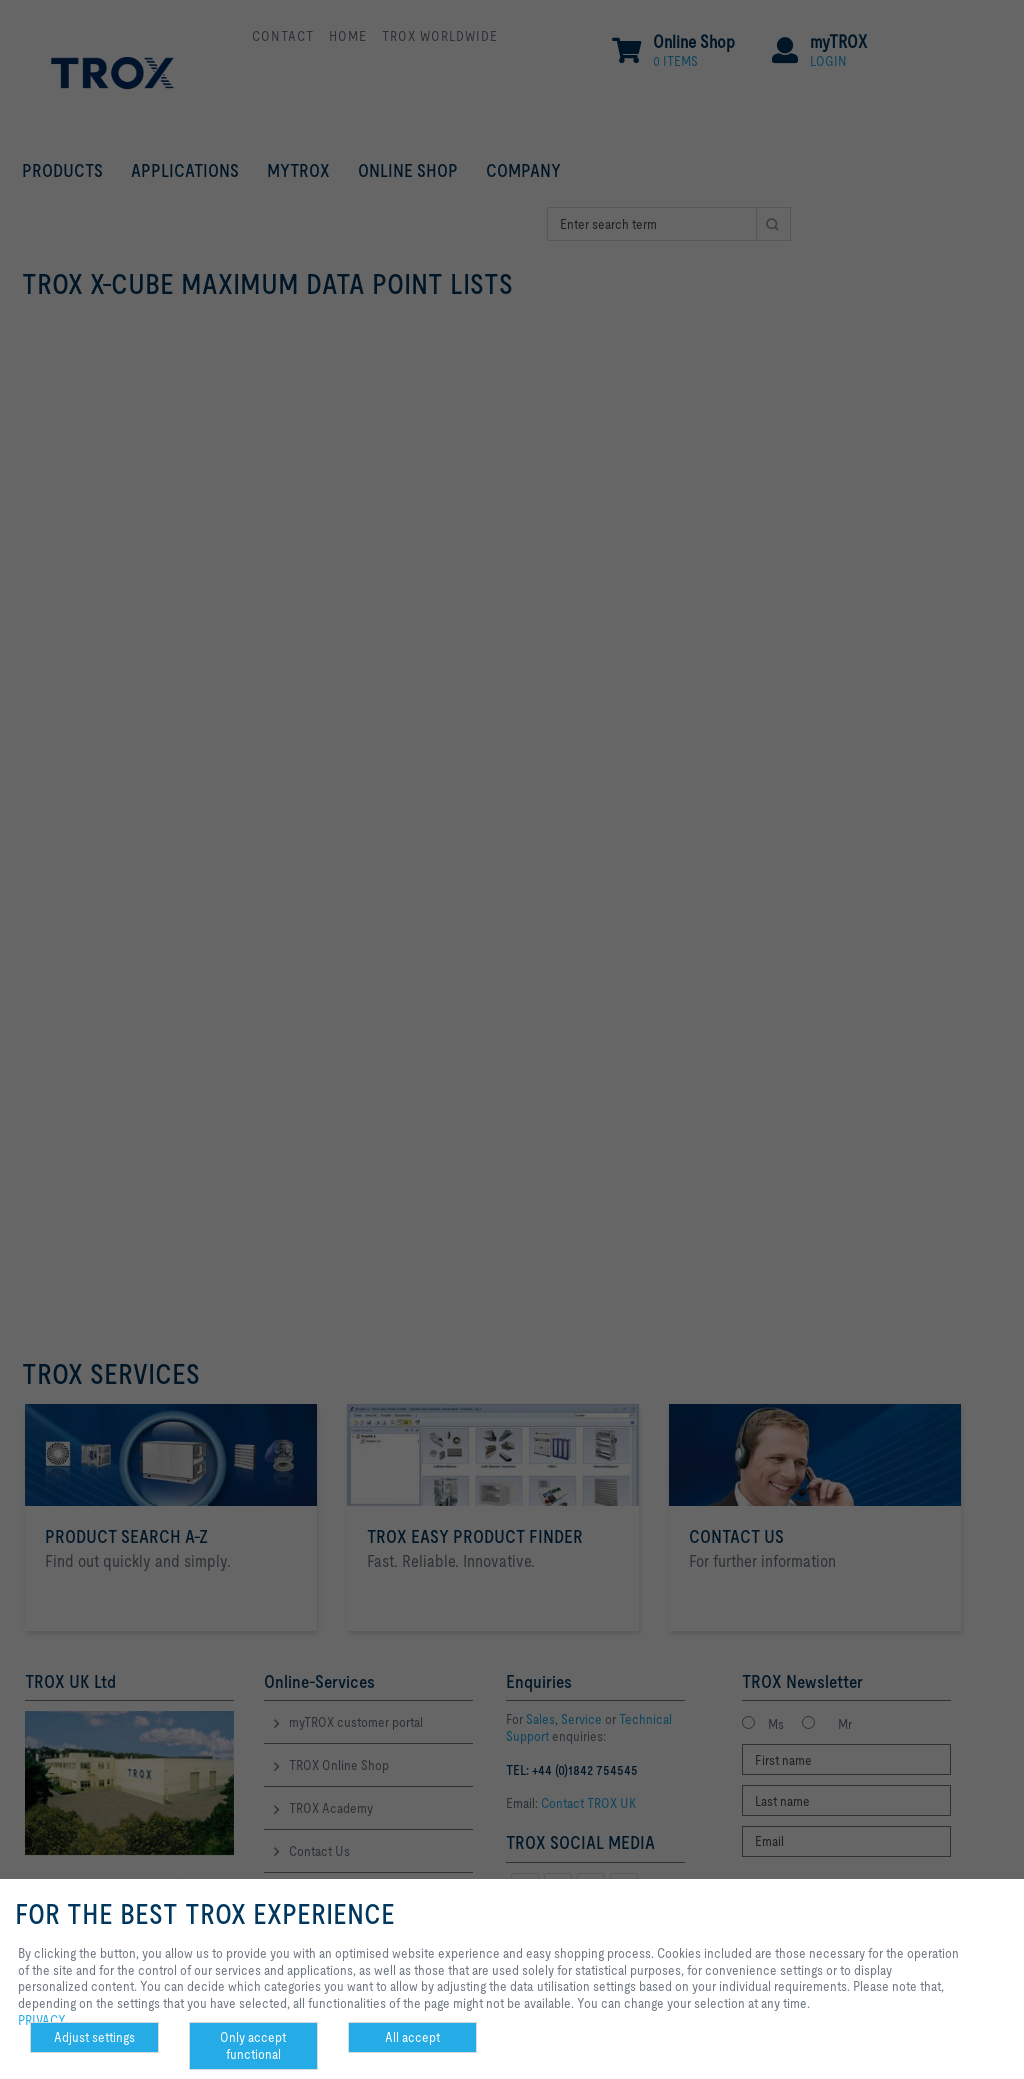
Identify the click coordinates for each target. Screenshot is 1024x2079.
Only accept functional (253, 2045)
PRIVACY (42, 2020)
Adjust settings (94, 2037)
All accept (412, 2037)
